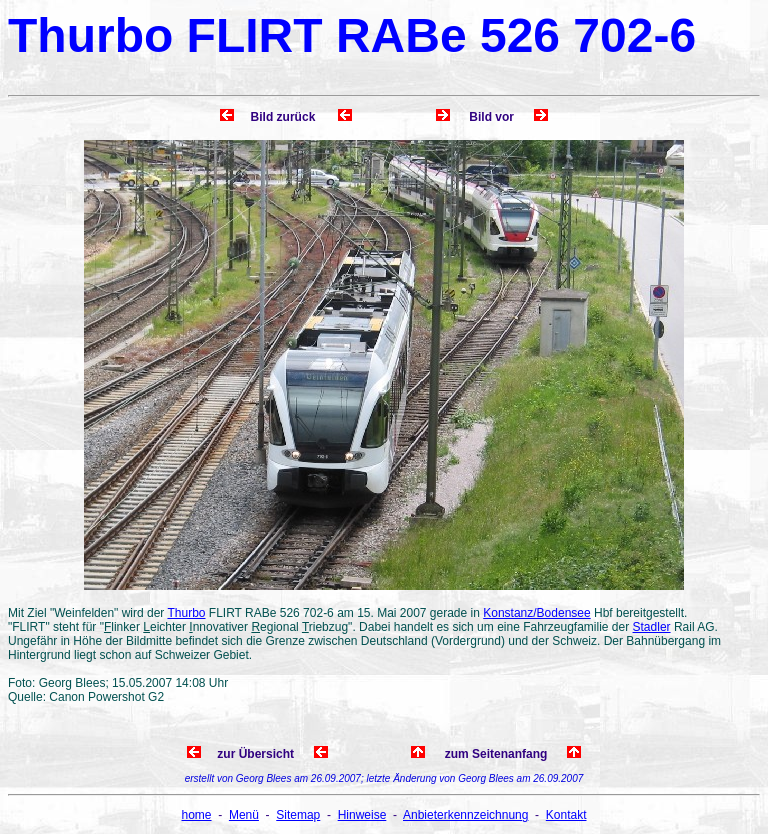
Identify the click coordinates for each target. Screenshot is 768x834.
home (197, 815)
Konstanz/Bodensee (536, 613)
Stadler (652, 627)
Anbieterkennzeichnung (465, 815)
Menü (244, 815)
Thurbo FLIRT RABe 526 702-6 (352, 35)
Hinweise (362, 815)
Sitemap (298, 815)
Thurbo (186, 613)
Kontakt (566, 815)
